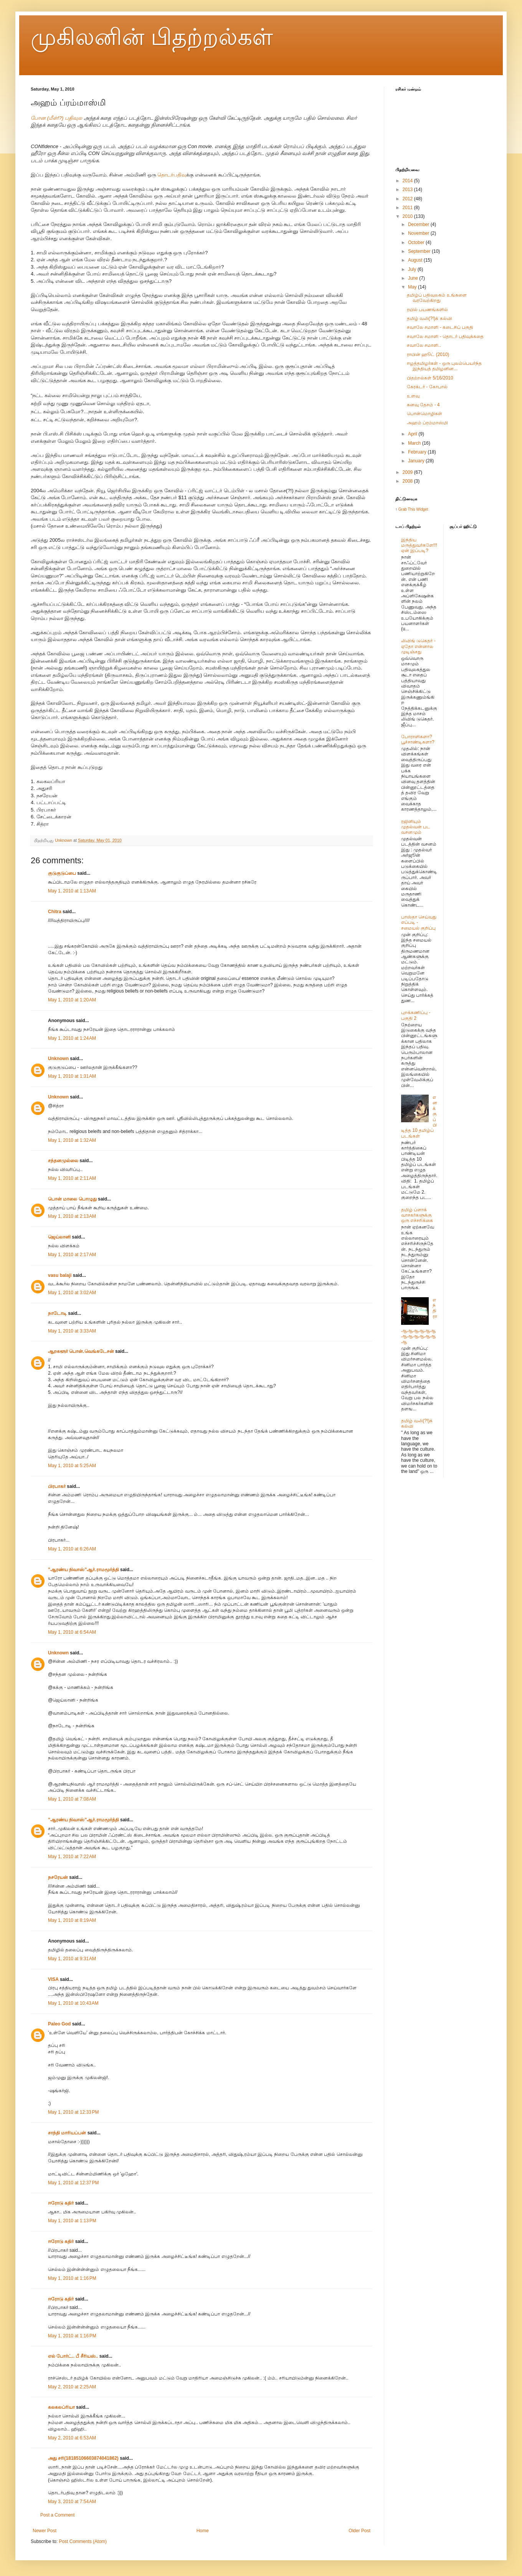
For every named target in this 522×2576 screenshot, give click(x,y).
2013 (408, 189)
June (413, 278)
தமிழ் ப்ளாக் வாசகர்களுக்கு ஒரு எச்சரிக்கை (417, 1215)
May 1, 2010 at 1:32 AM (72, 1140)
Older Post (359, 2530)
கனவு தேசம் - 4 (423, 404)
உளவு (413, 396)
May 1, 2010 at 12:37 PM (73, 2182)
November (419, 233)
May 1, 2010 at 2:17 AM (72, 1254)
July (413, 269)
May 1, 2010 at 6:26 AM (72, 1549)
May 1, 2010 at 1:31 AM (72, 1076)
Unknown (58, 1058)
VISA (53, 1979)
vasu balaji (59, 1275)
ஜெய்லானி (59, 1237)
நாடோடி (57, 1313)
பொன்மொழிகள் (424, 413)
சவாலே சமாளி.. (424, 345)
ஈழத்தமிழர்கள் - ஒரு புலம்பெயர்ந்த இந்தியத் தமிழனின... (444, 366)
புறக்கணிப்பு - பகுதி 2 (415, 1015)
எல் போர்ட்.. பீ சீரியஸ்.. (73, 2356)
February (418, 452)
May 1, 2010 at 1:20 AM (72, 1000)
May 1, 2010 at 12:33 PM (73, 2112)
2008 (408, 481)
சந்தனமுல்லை (63, 1160)
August (416, 260)
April (413, 434)
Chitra (54, 911)
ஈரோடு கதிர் (61, 2203)
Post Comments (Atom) (83, 2541)
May (413, 287)
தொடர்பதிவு (171, 175)
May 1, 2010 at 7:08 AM (72, 1799)
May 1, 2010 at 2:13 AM (72, 1216)
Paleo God (59, 2024)
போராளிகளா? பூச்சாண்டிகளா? (417, 739)
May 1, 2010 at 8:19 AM (72, 1920)
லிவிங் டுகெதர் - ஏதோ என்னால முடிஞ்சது (418, 646)
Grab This (407, 509)
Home (203, 2530)
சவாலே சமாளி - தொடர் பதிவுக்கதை (445, 336)
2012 (408, 198)
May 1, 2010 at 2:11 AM (72, 1178)
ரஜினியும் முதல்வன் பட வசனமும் (415, 827)
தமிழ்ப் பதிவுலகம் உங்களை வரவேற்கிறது (437, 297)
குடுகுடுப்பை (62, 873)
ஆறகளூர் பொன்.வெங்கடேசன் (81, 1351)
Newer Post (44, 2530)
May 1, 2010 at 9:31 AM (72, 1958)
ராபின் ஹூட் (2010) (428, 354)
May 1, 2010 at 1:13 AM (72, 891)
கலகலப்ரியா (61, 2407)
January (417, 460)
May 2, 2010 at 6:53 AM (72, 2438)
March (415, 443)
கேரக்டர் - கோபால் (427, 386)
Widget (422, 509)
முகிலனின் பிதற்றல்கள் (152, 37)
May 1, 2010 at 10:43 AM (73, 2003)
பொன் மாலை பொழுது (72, 1199)
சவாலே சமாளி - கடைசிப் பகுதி (440, 327)
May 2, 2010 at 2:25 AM (72, 2387)
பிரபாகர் (57, 1486)
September (420, 251)
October (417, 242)
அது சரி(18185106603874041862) (83, 2458)
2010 (408, 216)
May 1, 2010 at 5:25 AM (72, 1465)
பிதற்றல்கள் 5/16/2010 (430, 378)
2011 (408, 207)
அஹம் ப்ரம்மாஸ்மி (427, 422)
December (419, 224)
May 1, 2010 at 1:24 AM (72, 1038)
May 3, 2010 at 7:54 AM (72, 2501)
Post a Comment (57, 2515)
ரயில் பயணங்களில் (427, 309)
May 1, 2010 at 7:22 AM (72, 1856)
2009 (408, 472)
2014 (408, 180)
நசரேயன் (58, 1877)
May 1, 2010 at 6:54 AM (72, 1632)
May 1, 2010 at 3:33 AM (72, 1331)
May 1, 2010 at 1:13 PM (72, 2220)
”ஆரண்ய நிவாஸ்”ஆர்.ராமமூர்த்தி (83, 1569)
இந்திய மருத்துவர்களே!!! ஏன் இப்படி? (419, 545)
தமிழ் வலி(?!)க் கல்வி (429, 318)
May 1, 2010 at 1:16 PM (72, 2278)
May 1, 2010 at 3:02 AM (72, 1292)
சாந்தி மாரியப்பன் (67, 2133)
